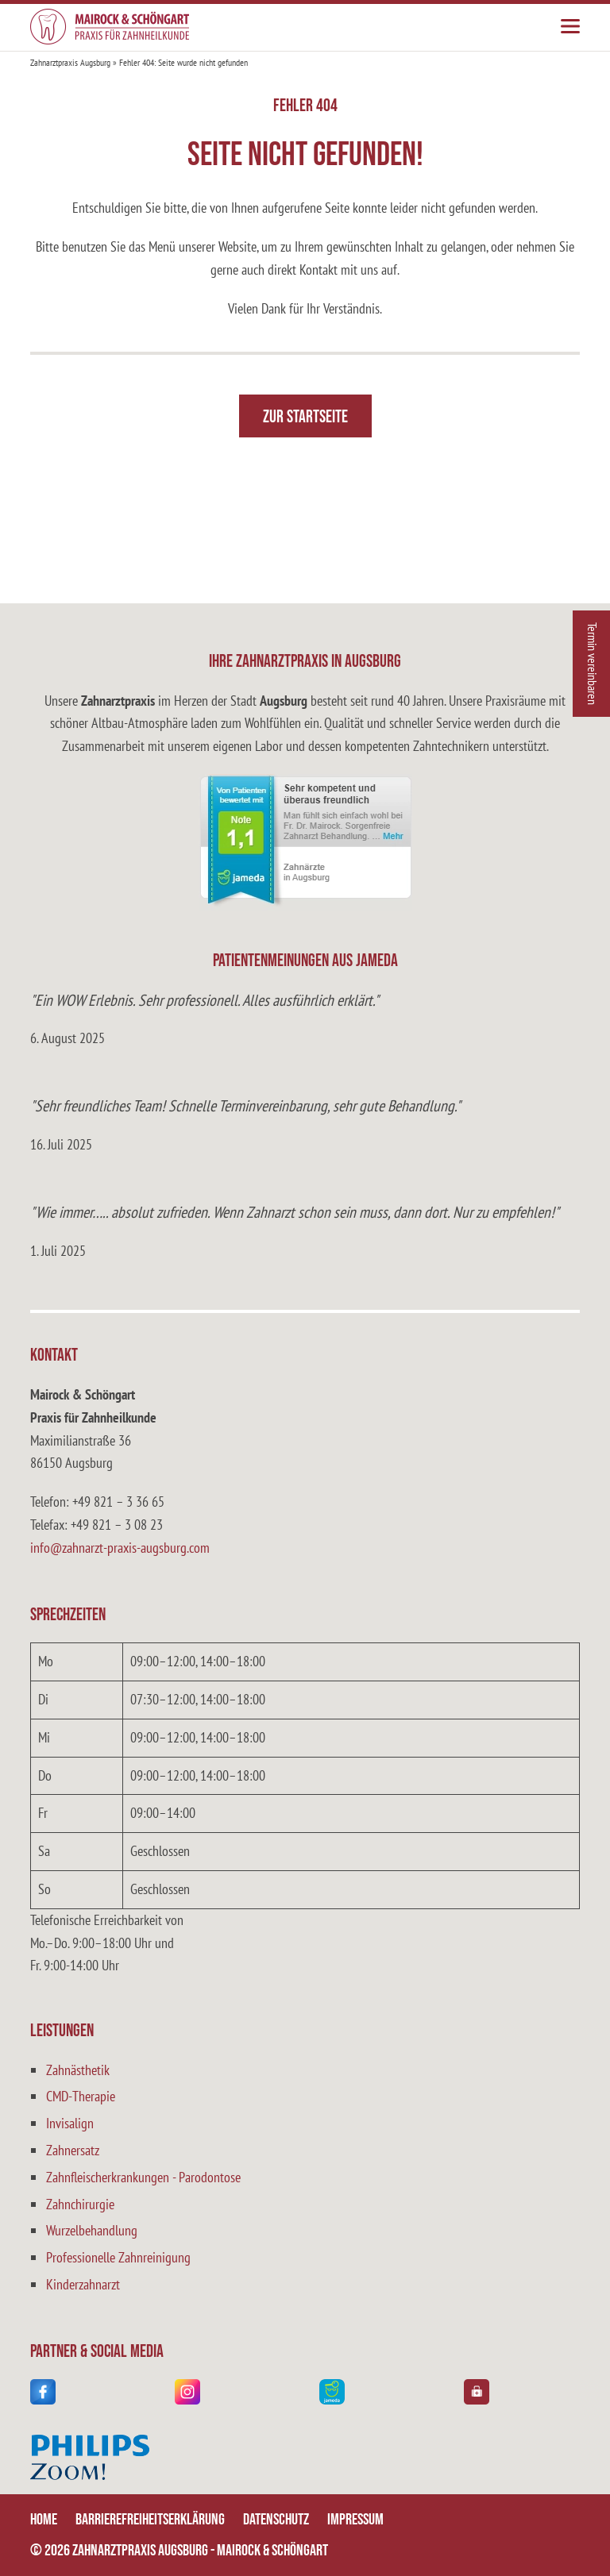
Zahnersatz (72, 2150)
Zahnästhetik (78, 2070)
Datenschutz (276, 2519)
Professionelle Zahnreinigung (118, 2257)
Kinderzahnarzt (83, 2284)
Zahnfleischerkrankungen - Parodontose (143, 2177)
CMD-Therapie (80, 2096)
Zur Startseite (305, 417)
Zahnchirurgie (80, 2204)
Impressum (355, 2519)
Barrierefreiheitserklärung (150, 2519)
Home (43, 2519)
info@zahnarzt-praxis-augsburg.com (120, 1547)
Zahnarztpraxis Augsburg (70, 62)
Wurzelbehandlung (91, 2230)
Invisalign (70, 2123)
